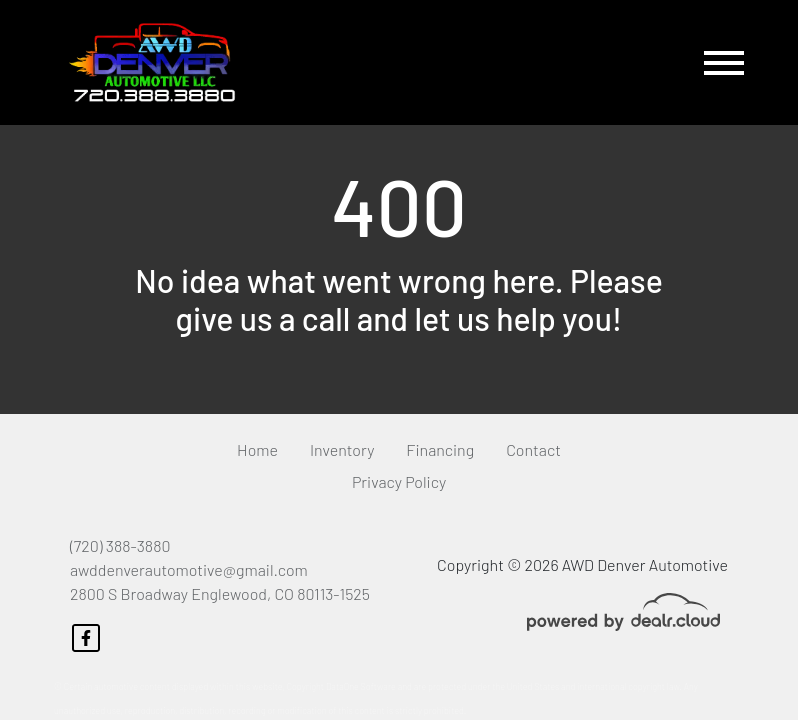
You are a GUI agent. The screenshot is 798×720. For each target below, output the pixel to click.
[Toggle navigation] (724, 62)
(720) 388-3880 (120, 545)
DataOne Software (361, 686)
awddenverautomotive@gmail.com (189, 569)
